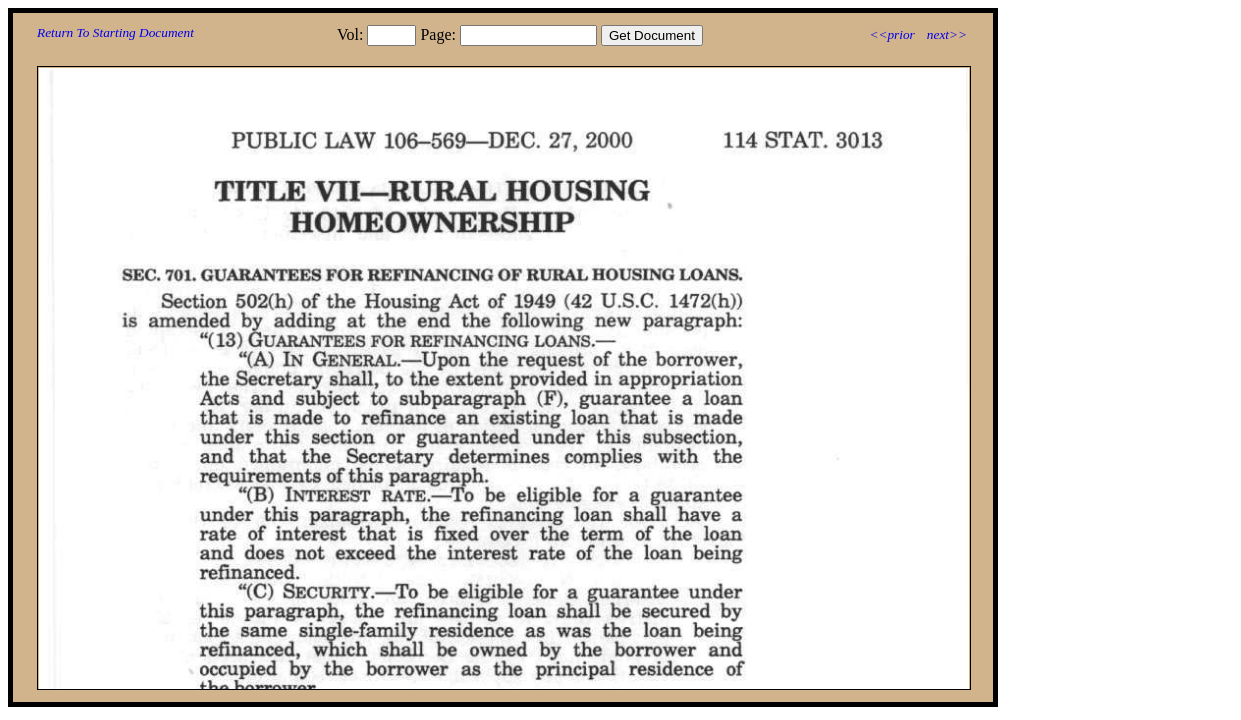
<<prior (891, 34)
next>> (947, 34)
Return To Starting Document (115, 32)
